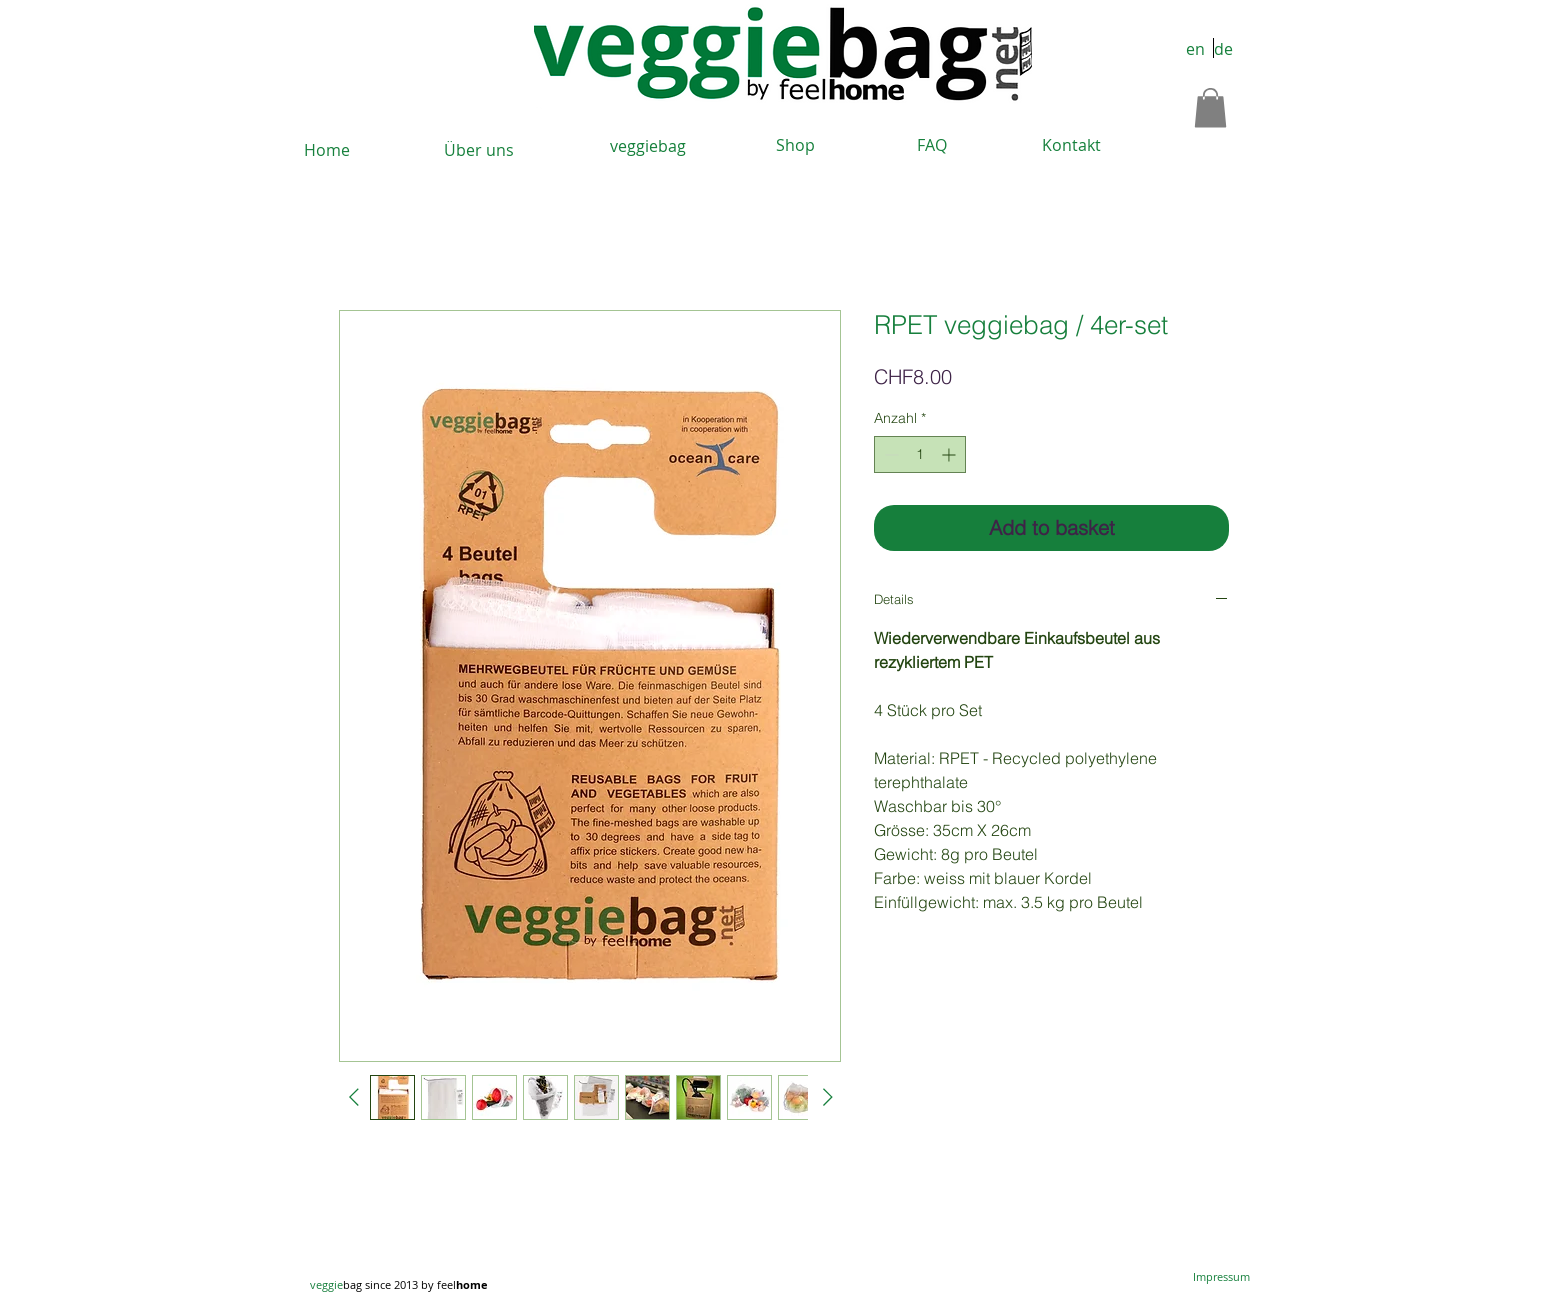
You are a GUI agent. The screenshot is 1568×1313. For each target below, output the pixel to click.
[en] (1195, 50)
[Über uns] (479, 150)
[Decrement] (889, 454)
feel (462, 1284)
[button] (1210, 107)
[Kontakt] (1071, 145)
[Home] (327, 150)
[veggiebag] (648, 146)
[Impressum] (1221, 1277)
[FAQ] (932, 145)
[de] (1223, 50)
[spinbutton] (920, 454)
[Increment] (950, 454)
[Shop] (795, 145)
